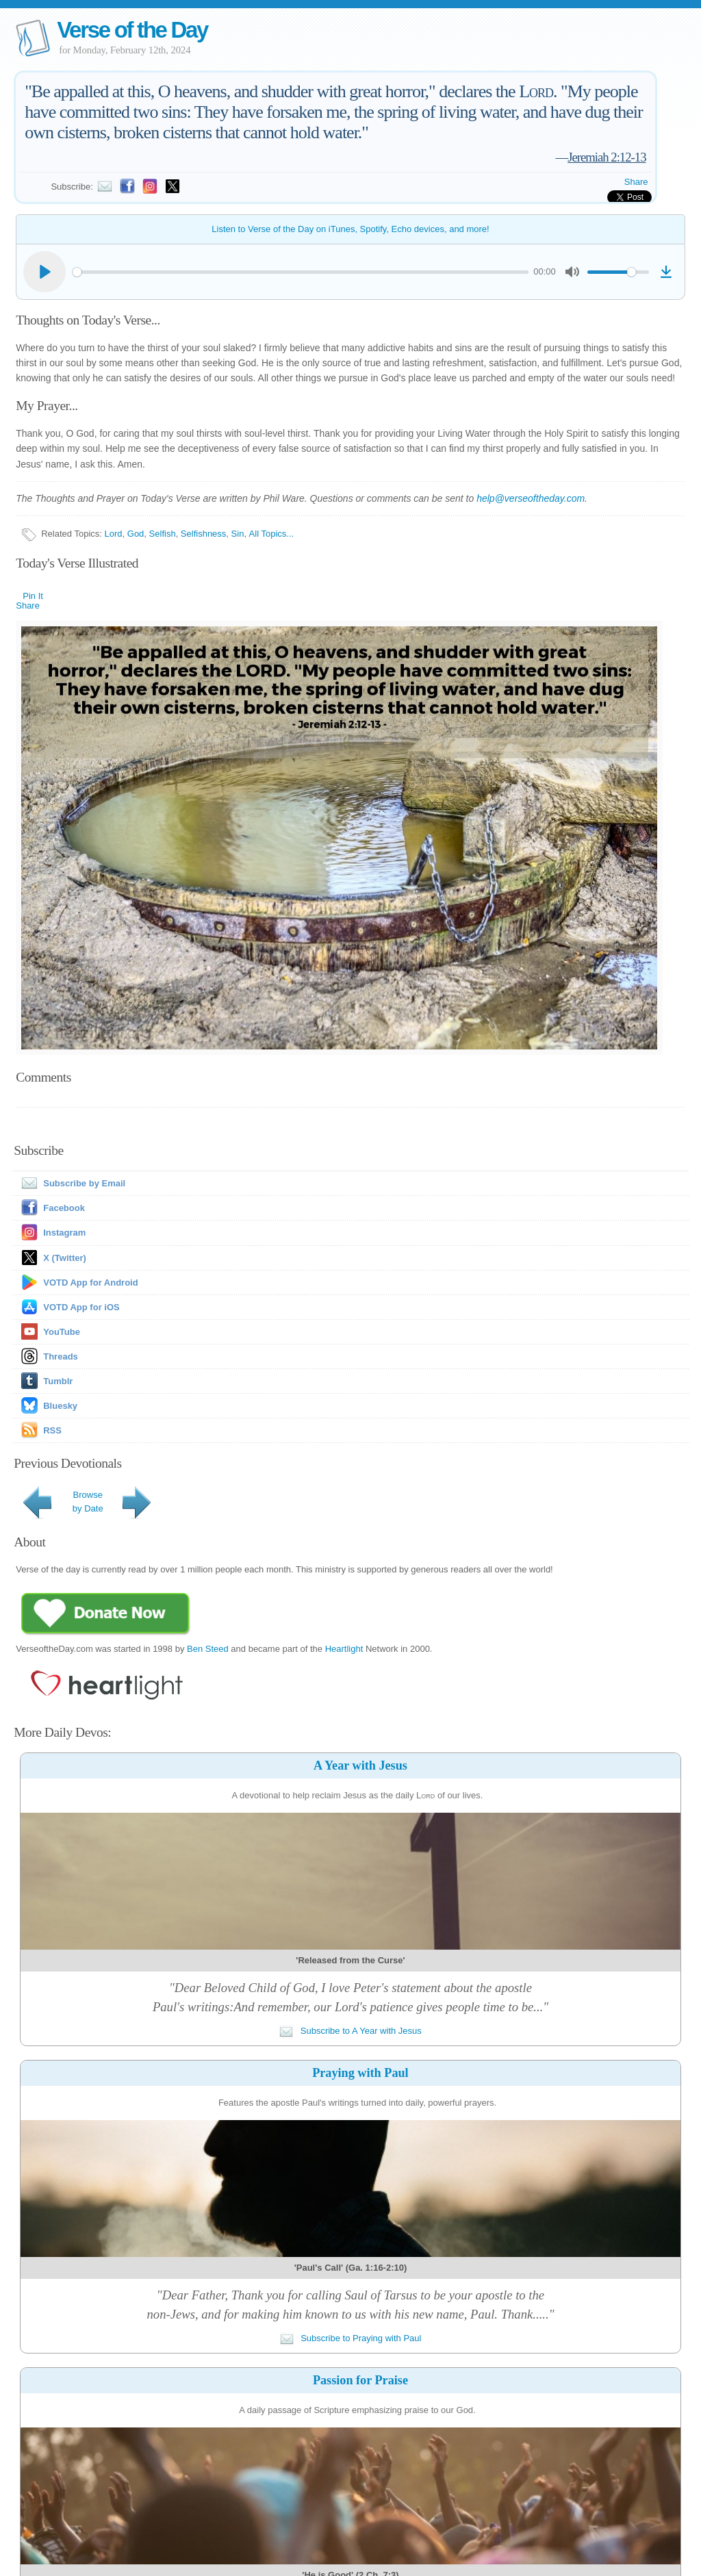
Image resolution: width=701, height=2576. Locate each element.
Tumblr (58, 1381)
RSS (52, 1430)
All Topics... (271, 533)
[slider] (300, 272)
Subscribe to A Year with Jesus (350, 2031)
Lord (114, 533)
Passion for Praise (360, 2380)
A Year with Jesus (360, 1765)
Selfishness (203, 533)
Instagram (64, 1232)
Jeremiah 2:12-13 (607, 157)
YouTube (61, 1332)
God (135, 533)
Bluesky (60, 1406)
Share (636, 182)
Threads (60, 1356)
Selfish (162, 533)
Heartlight (344, 1649)
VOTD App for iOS (81, 1307)
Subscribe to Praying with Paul (351, 2338)
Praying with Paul (360, 2073)
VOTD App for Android (90, 1282)
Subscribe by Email (70, 1183)
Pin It (33, 596)
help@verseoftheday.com (530, 498)
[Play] (44, 271)
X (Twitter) (64, 1258)
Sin (237, 533)
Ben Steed (208, 1649)
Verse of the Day (132, 29)
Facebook (64, 1208)
